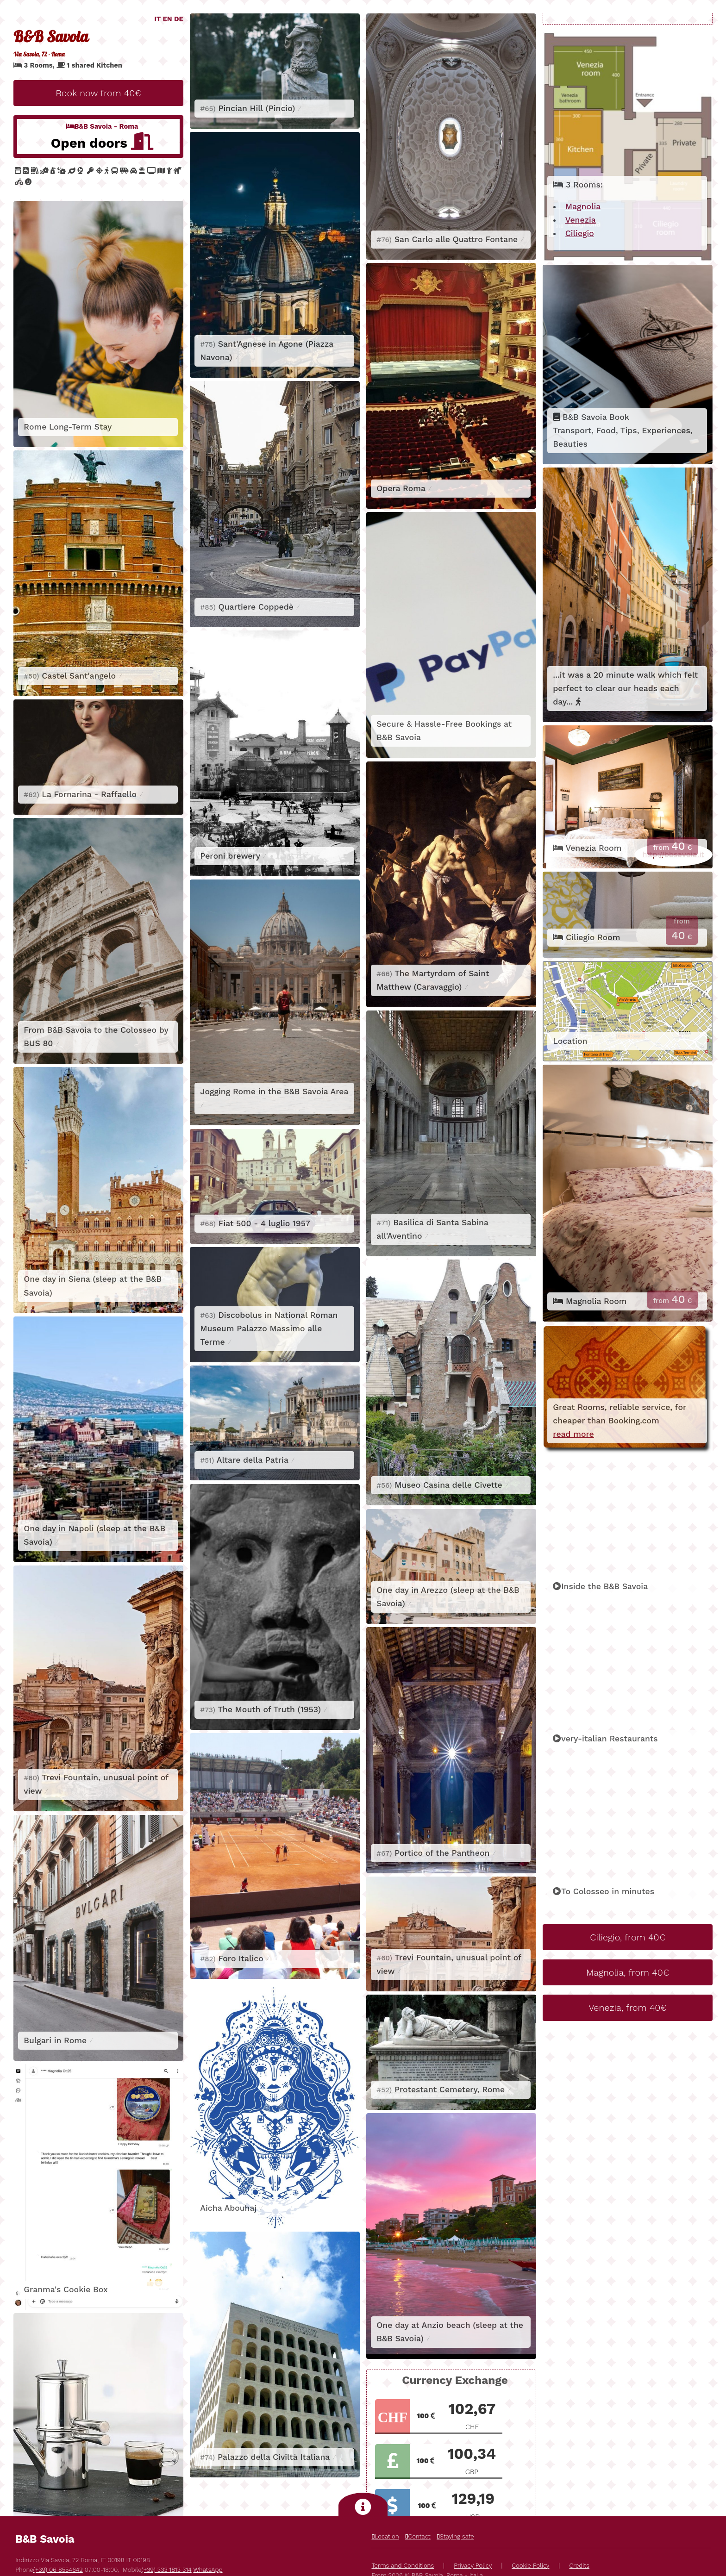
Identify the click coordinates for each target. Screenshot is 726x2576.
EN (167, 19)
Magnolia (583, 206)
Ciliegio (579, 233)
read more (573, 1434)
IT (157, 19)
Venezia (580, 220)
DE (178, 19)
